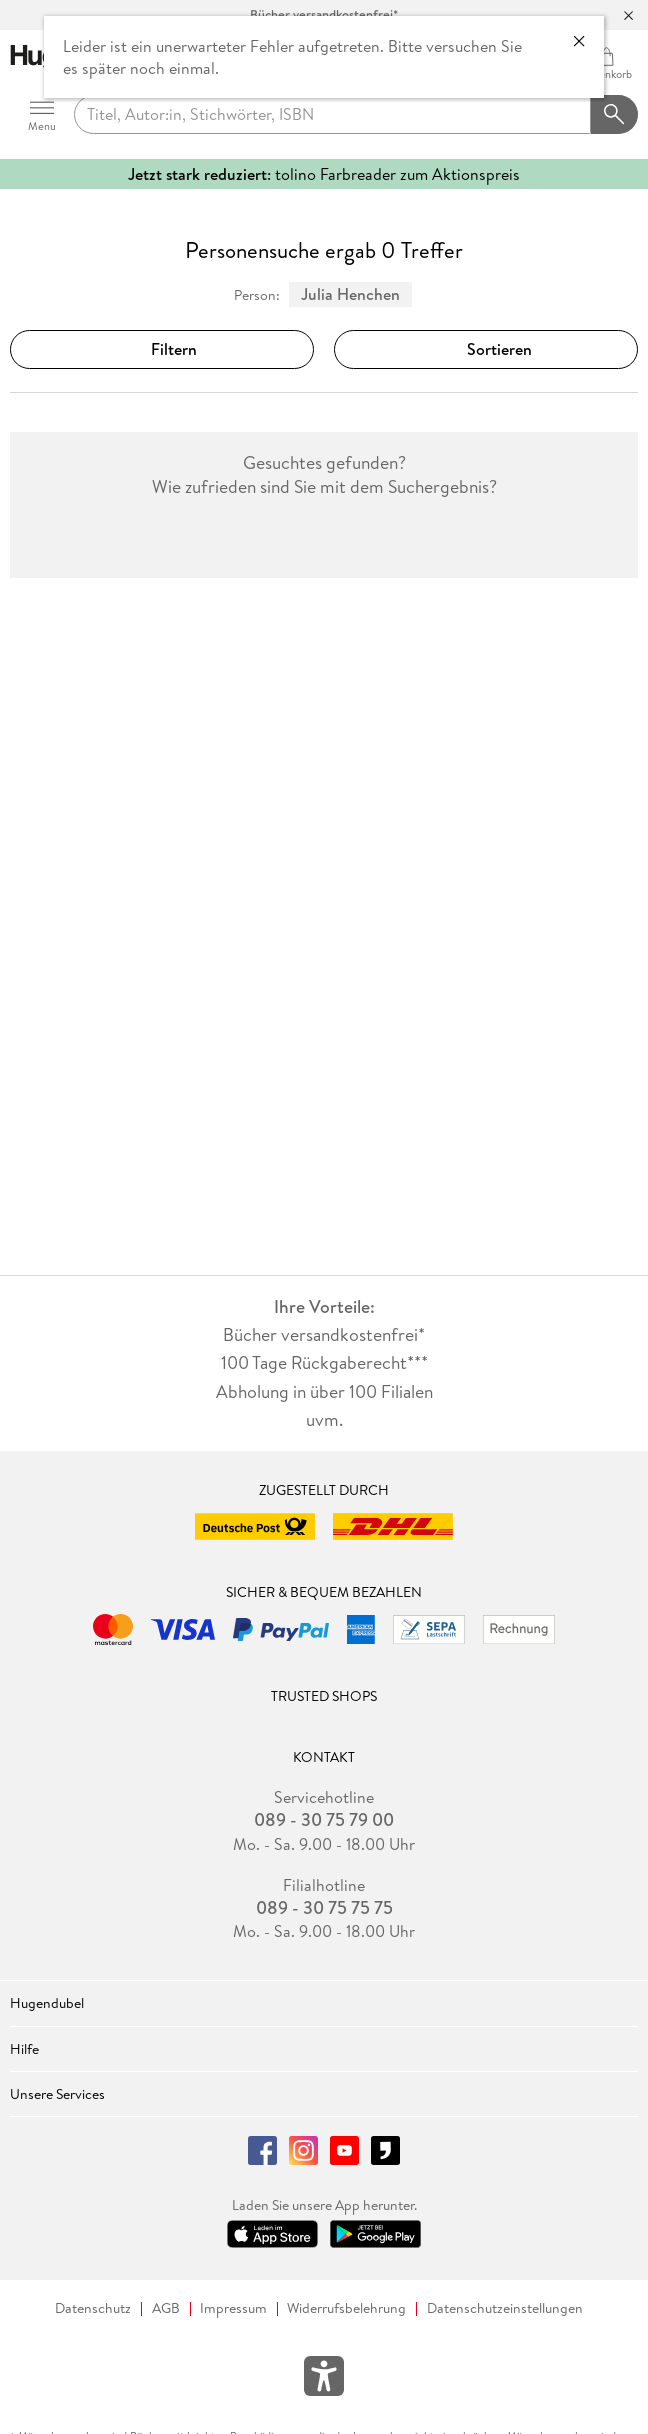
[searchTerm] (332, 115)
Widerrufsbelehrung (346, 2308)
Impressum (233, 2308)
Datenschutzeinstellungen (505, 2308)
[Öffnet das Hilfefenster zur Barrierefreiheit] (324, 2380)
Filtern (162, 349)
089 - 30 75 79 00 (324, 1820)
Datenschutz (93, 2308)
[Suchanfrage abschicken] (615, 115)
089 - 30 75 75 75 (324, 1908)
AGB (166, 2308)
